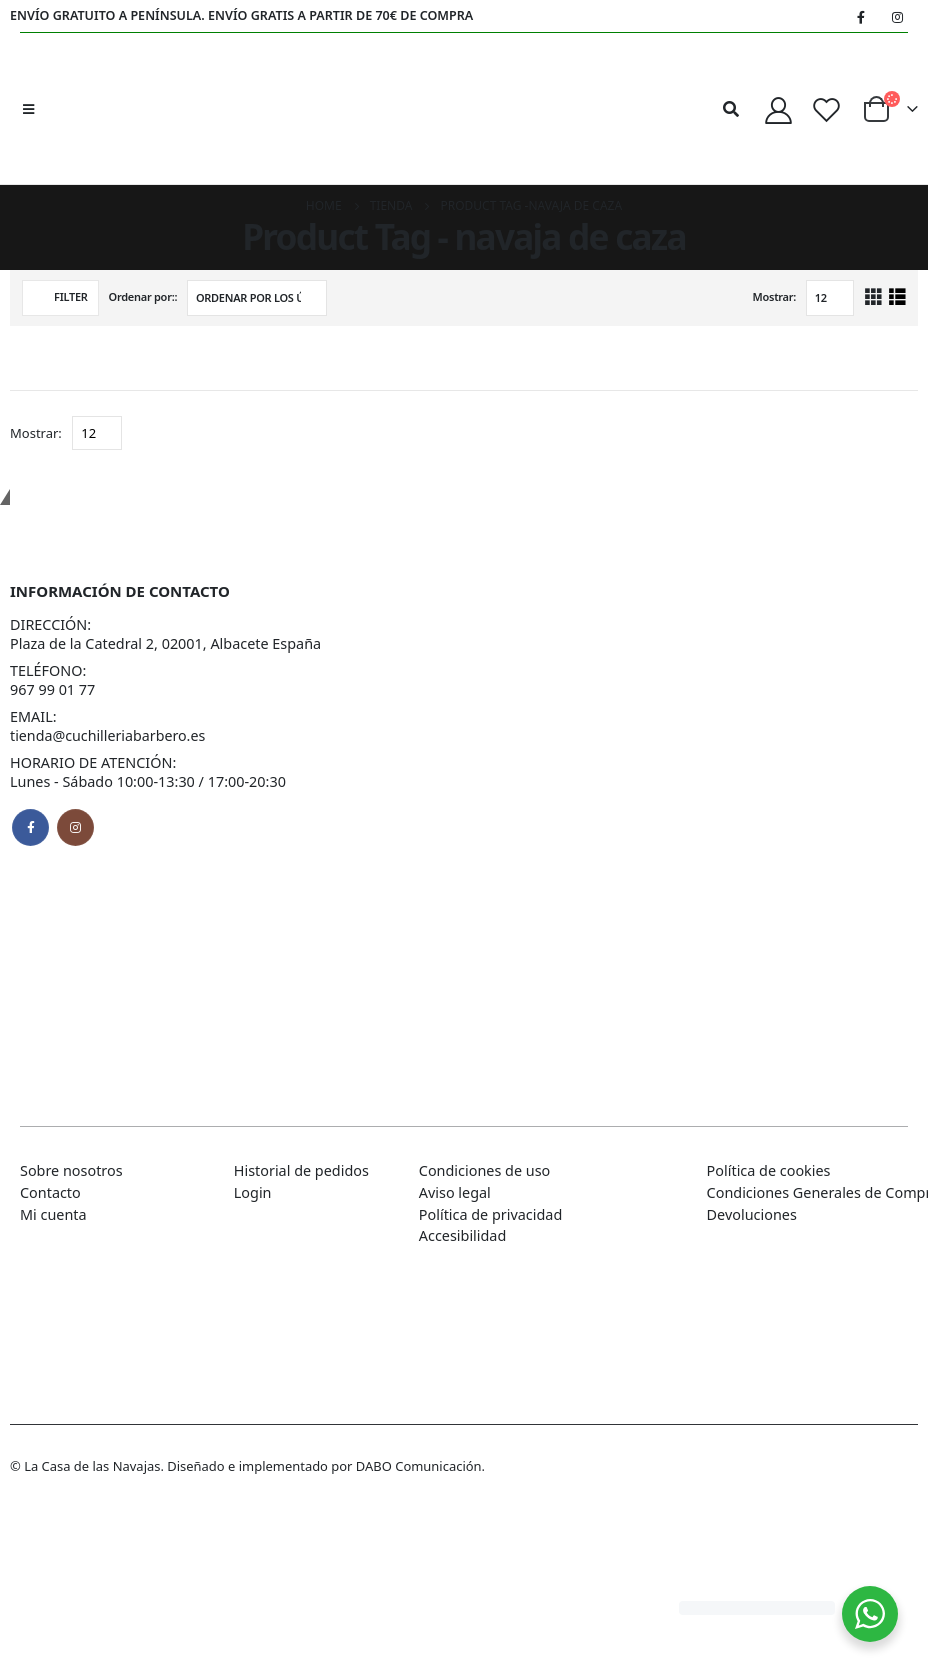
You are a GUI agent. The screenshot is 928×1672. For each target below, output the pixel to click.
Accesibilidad (463, 1235)
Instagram (75, 827)
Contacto (50, 1192)
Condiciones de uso (484, 1170)
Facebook (30, 827)
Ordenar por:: (143, 296)
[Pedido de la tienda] (257, 298)
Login (253, 1192)
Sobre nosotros (71, 1170)
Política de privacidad (490, 1214)
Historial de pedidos (301, 1170)
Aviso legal (455, 1192)
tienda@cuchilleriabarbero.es (108, 735)
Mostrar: (775, 296)
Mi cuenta (53, 1214)
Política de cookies (769, 1170)
